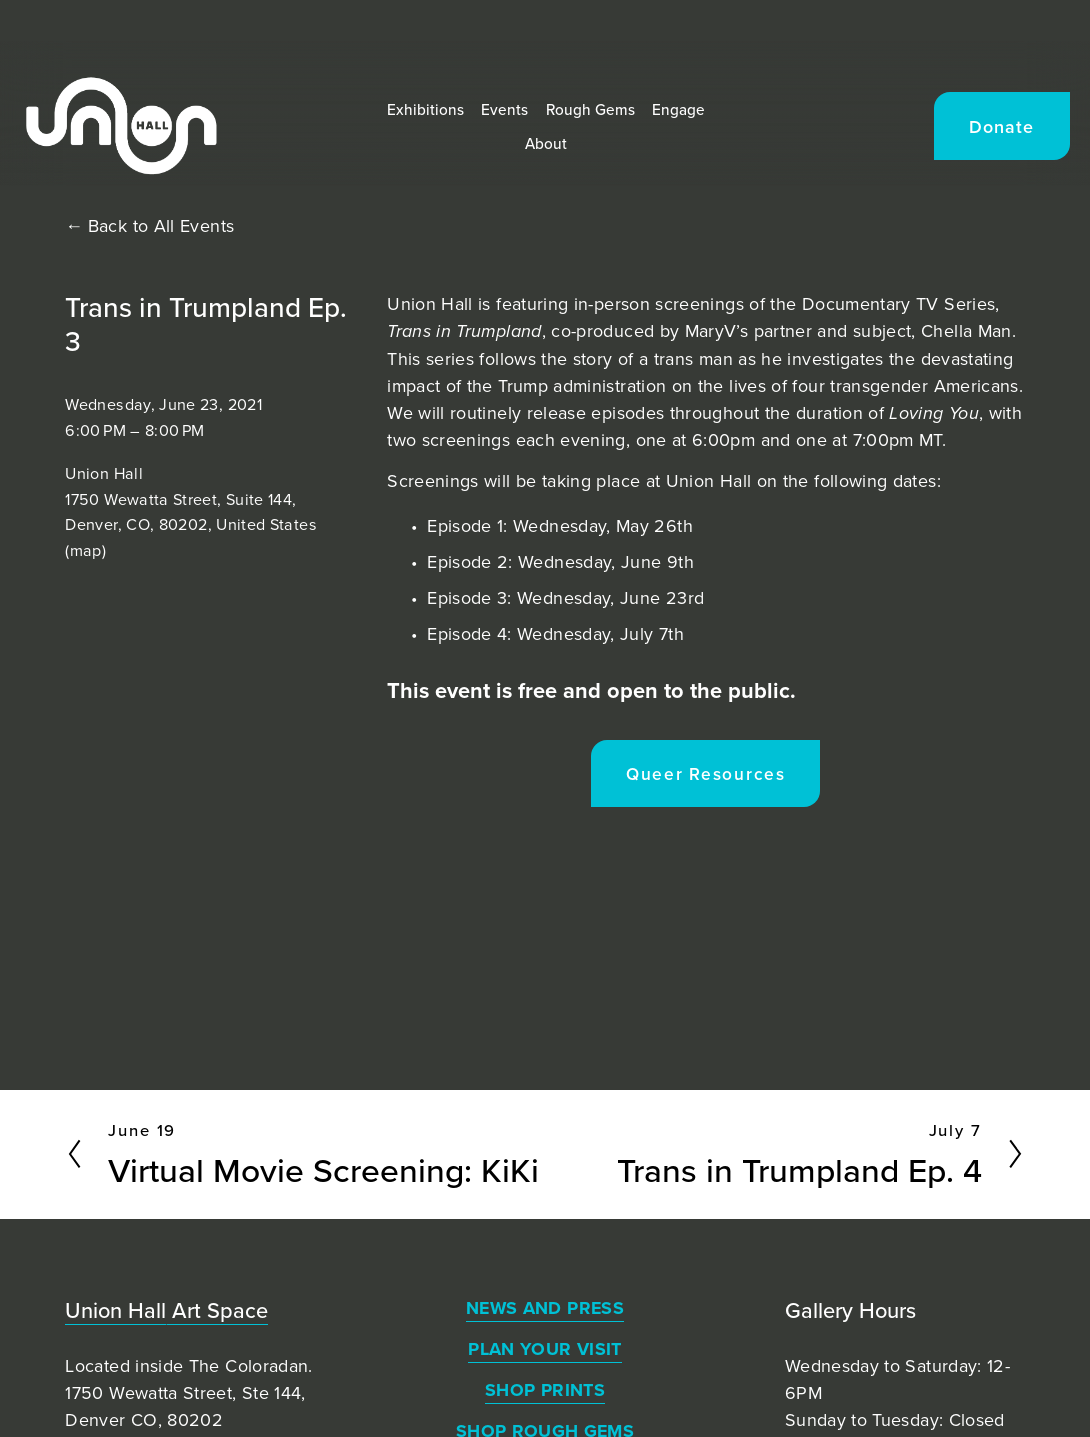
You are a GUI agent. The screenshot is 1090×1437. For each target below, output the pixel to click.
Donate (956, 147)
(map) (85, 550)
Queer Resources (706, 773)
